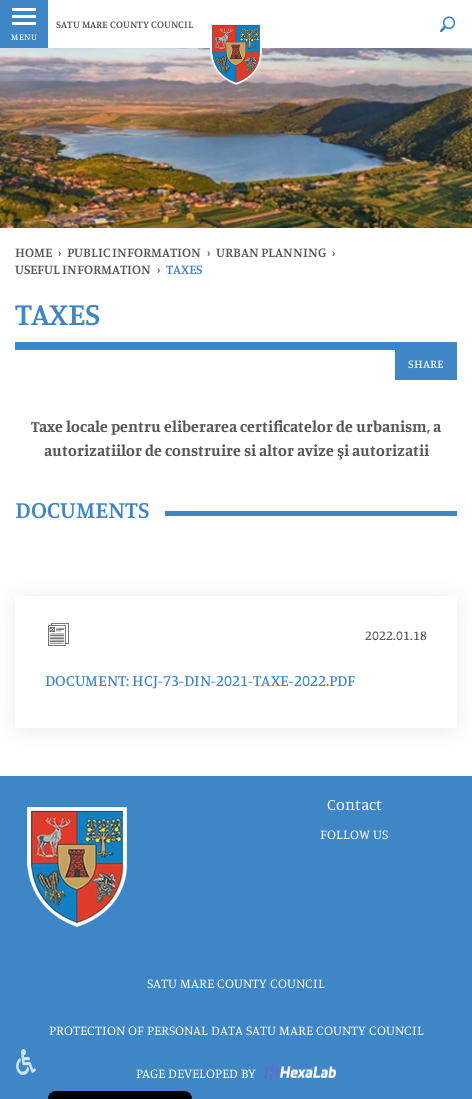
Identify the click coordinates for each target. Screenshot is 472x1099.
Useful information (83, 269)
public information (134, 252)
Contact (354, 804)
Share (426, 363)
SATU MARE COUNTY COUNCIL (124, 24)
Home (33, 252)
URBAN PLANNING (271, 252)
